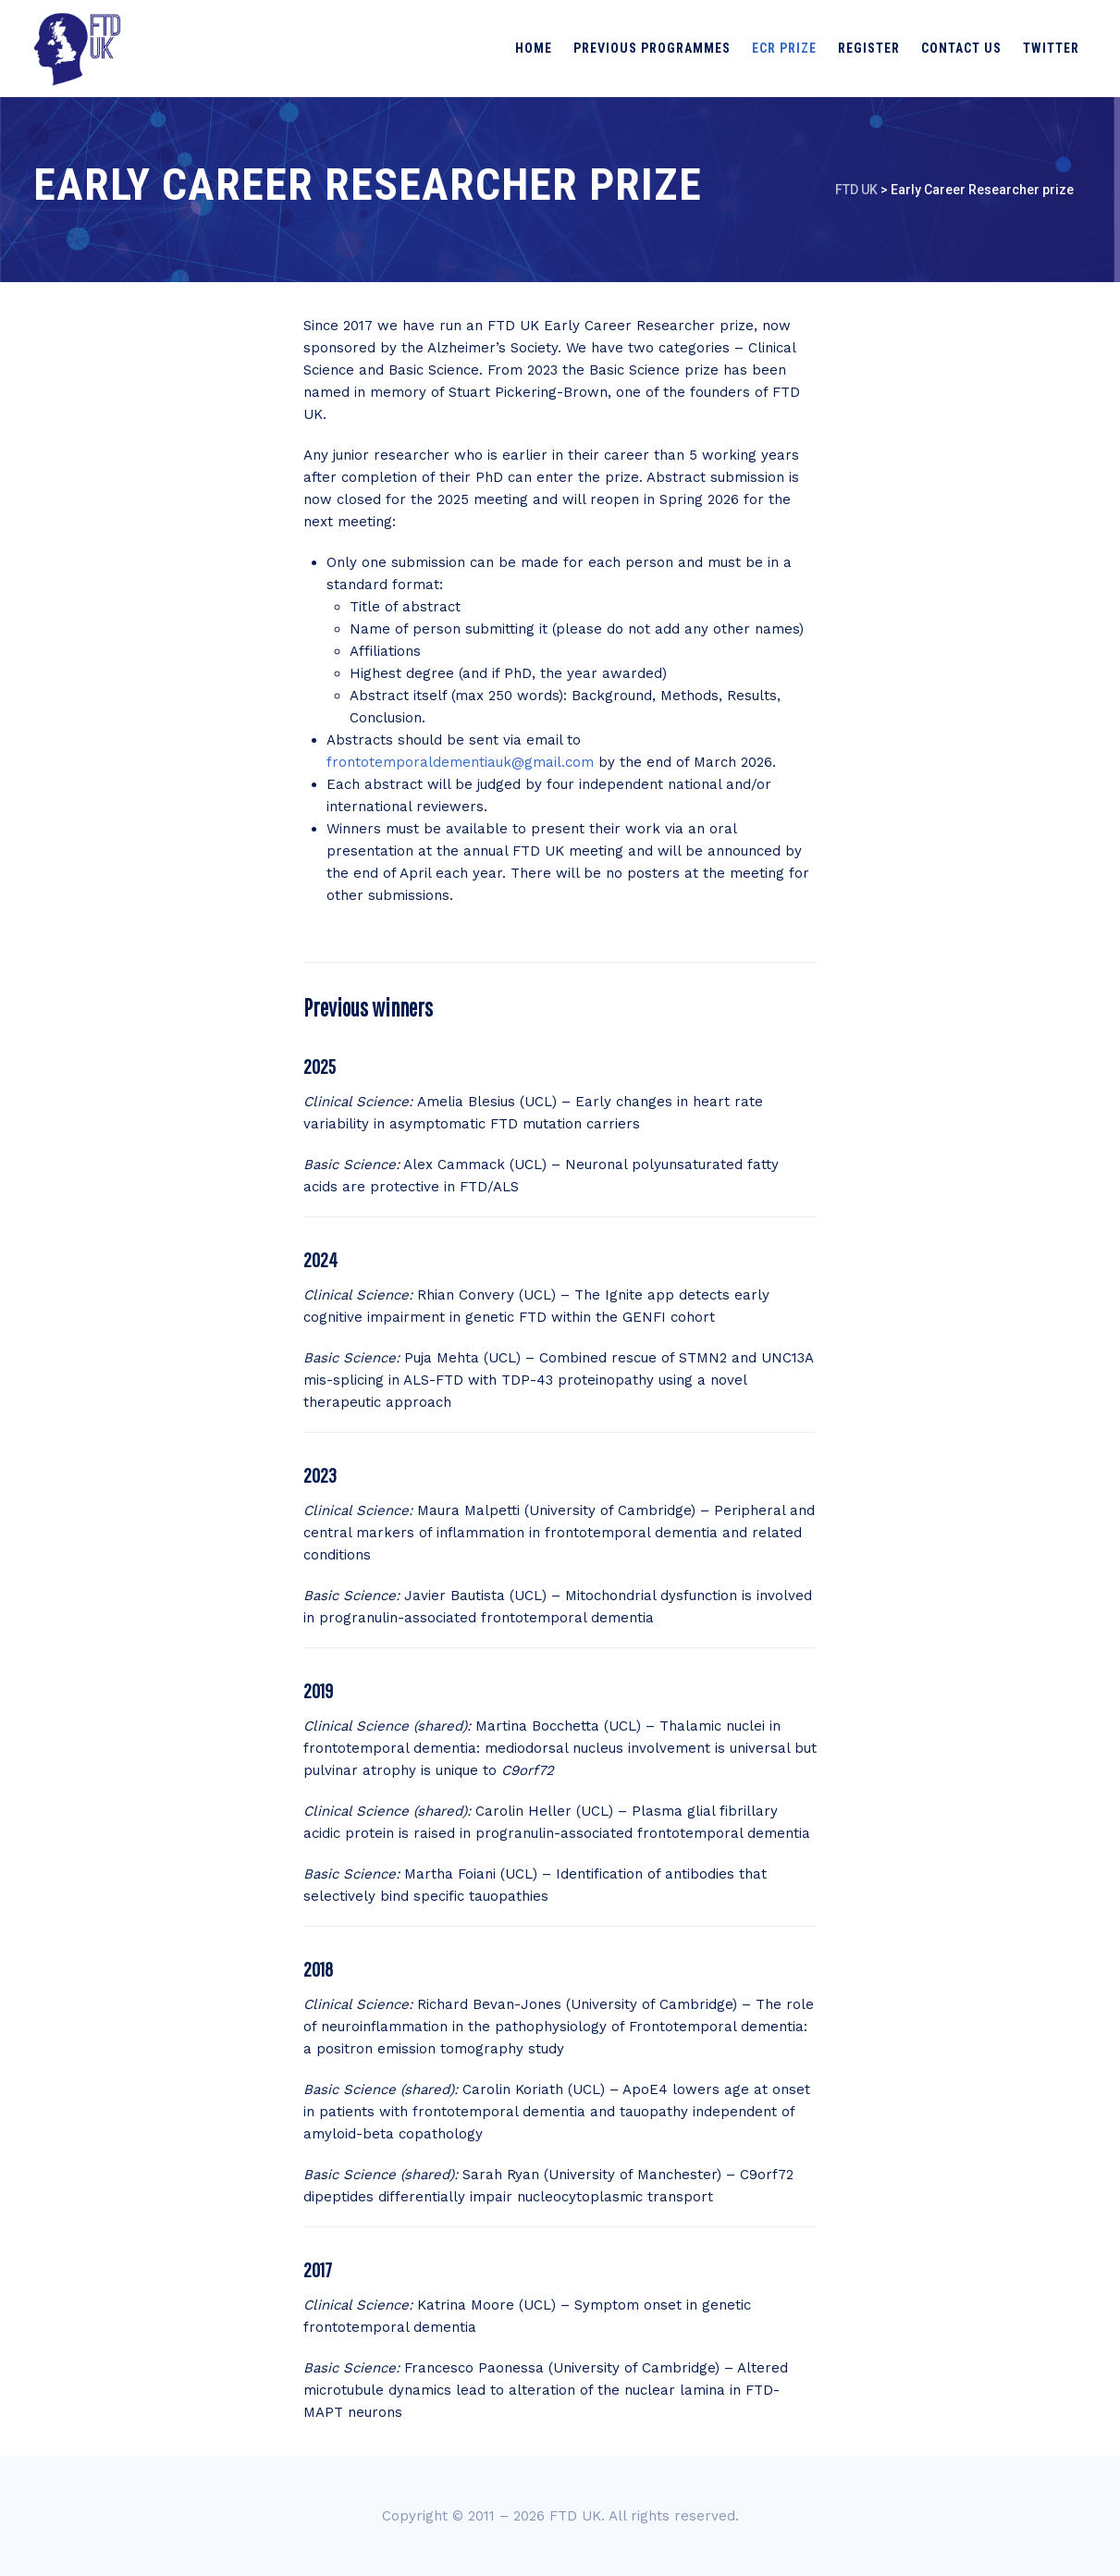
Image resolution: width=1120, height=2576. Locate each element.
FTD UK (575, 2516)
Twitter (1051, 48)
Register (869, 48)
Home (533, 48)
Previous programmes (652, 48)
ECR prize (784, 48)
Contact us (961, 48)
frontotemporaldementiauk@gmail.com (460, 762)
